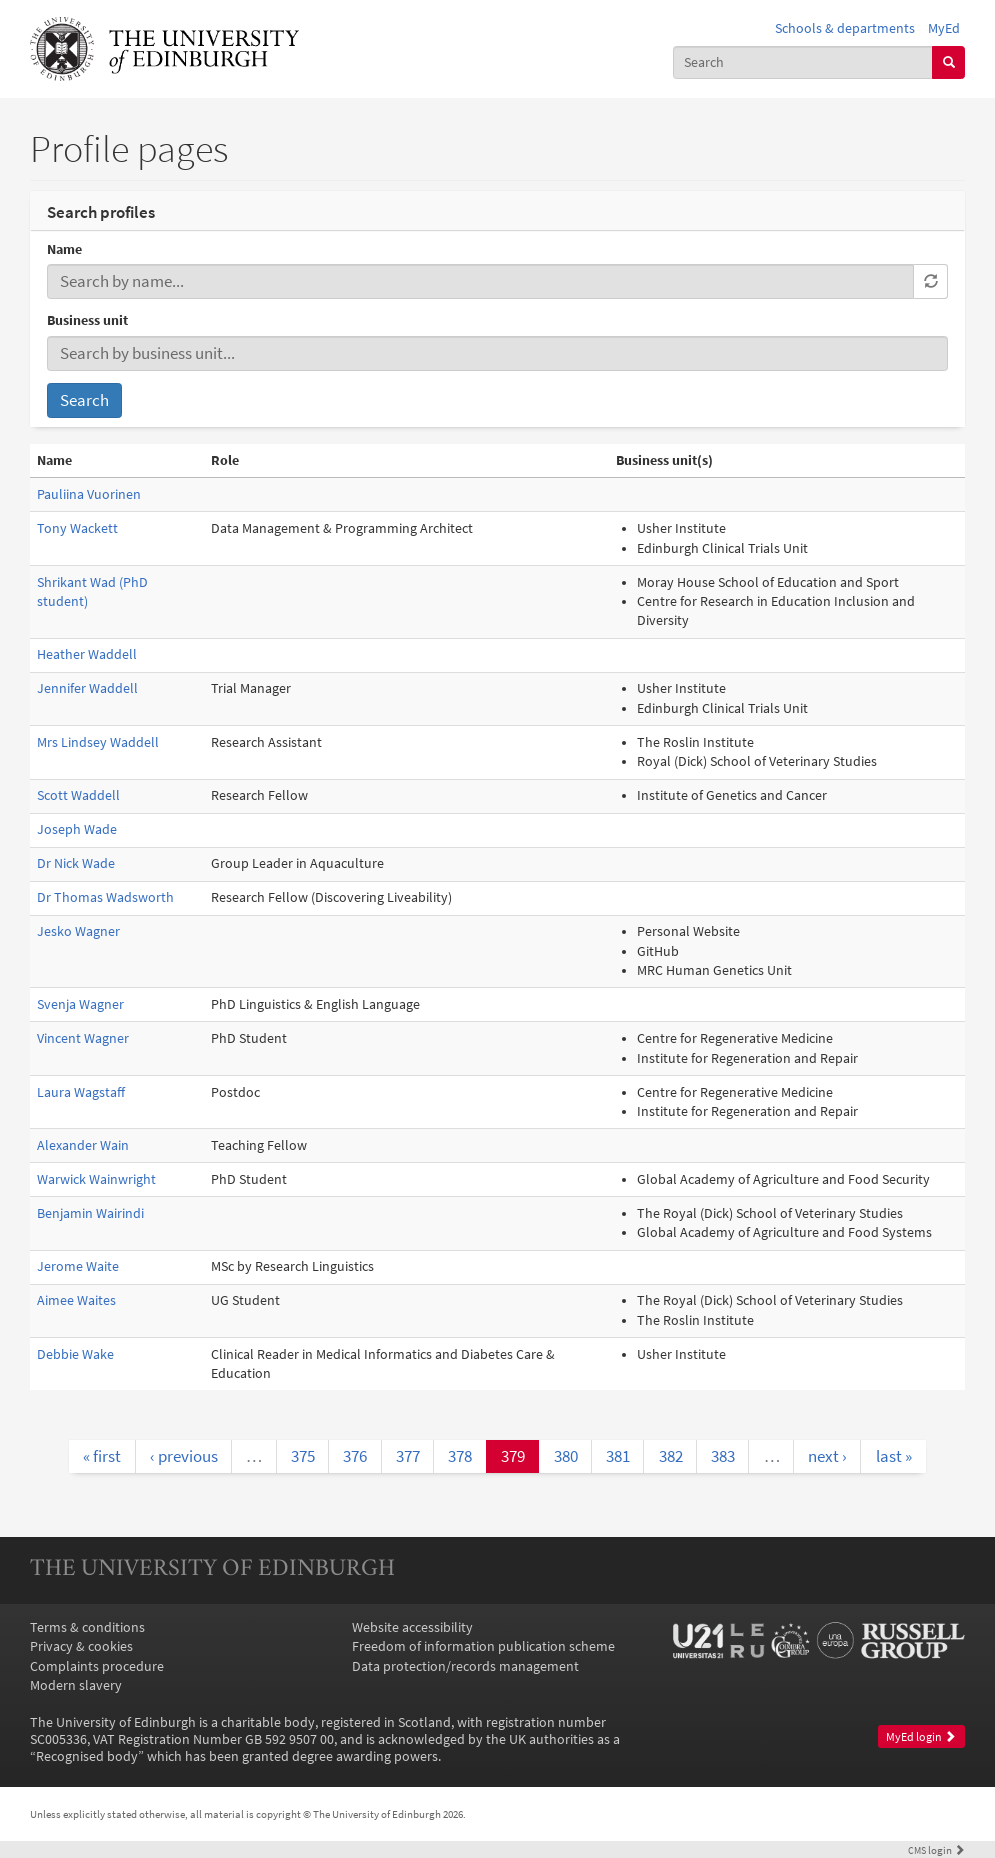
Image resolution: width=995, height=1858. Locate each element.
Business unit (87, 320)
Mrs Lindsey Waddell (98, 742)
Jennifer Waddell (87, 688)
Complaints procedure (97, 1666)
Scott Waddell (78, 795)
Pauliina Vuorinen (89, 494)
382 (671, 1456)
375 (303, 1456)
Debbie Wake (75, 1354)
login (936, 1850)
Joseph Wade (77, 829)
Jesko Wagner (78, 931)
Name (64, 249)
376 (355, 1456)
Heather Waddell (87, 654)
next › (827, 1456)
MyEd (944, 28)
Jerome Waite (78, 1266)
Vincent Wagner (83, 1038)
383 (723, 1456)
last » (894, 1456)
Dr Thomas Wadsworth (105, 897)
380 (566, 1456)
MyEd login (921, 1737)
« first (102, 1456)
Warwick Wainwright (96, 1179)
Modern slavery (76, 1685)
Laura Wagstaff (81, 1092)
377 (408, 1456)
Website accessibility (412, 1627)
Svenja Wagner (80, 1004)
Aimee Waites (76, 1300)
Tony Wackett (77, 528)
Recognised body (87, 1756)
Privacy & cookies (81, 1646)
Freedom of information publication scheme (483, 1646)
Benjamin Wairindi (90, 1213)
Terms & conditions (87, 1627)
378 (460, 1456)
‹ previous (184, 1456)
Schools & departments (845, 28)
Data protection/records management (465, 1666)
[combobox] (803, 62)
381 (618, 1456)
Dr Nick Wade (76, 863)
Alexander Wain (83, 1145)
